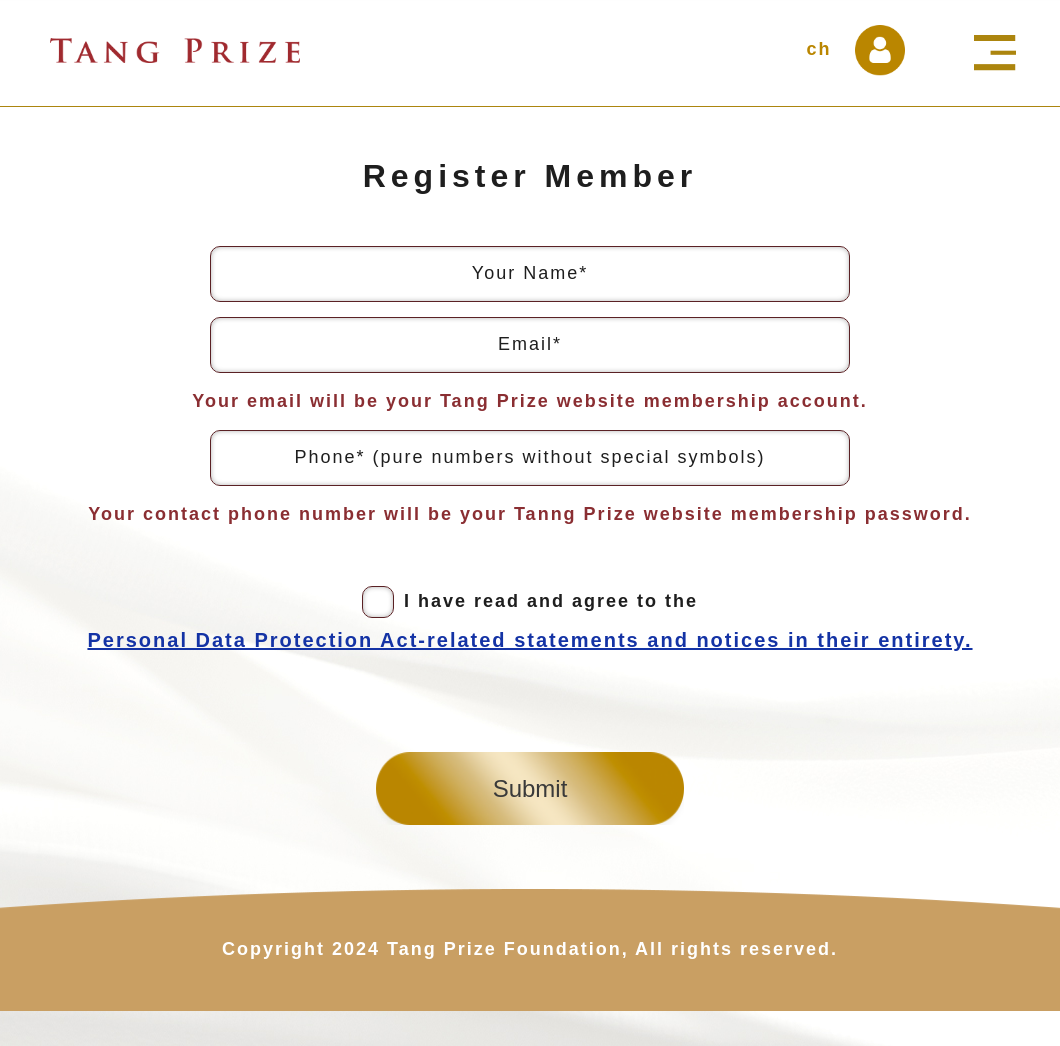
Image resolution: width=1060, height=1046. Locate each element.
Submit (530, 788)
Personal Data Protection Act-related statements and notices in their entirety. (529, 640)
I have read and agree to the (529, 621)
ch (818, 49)
